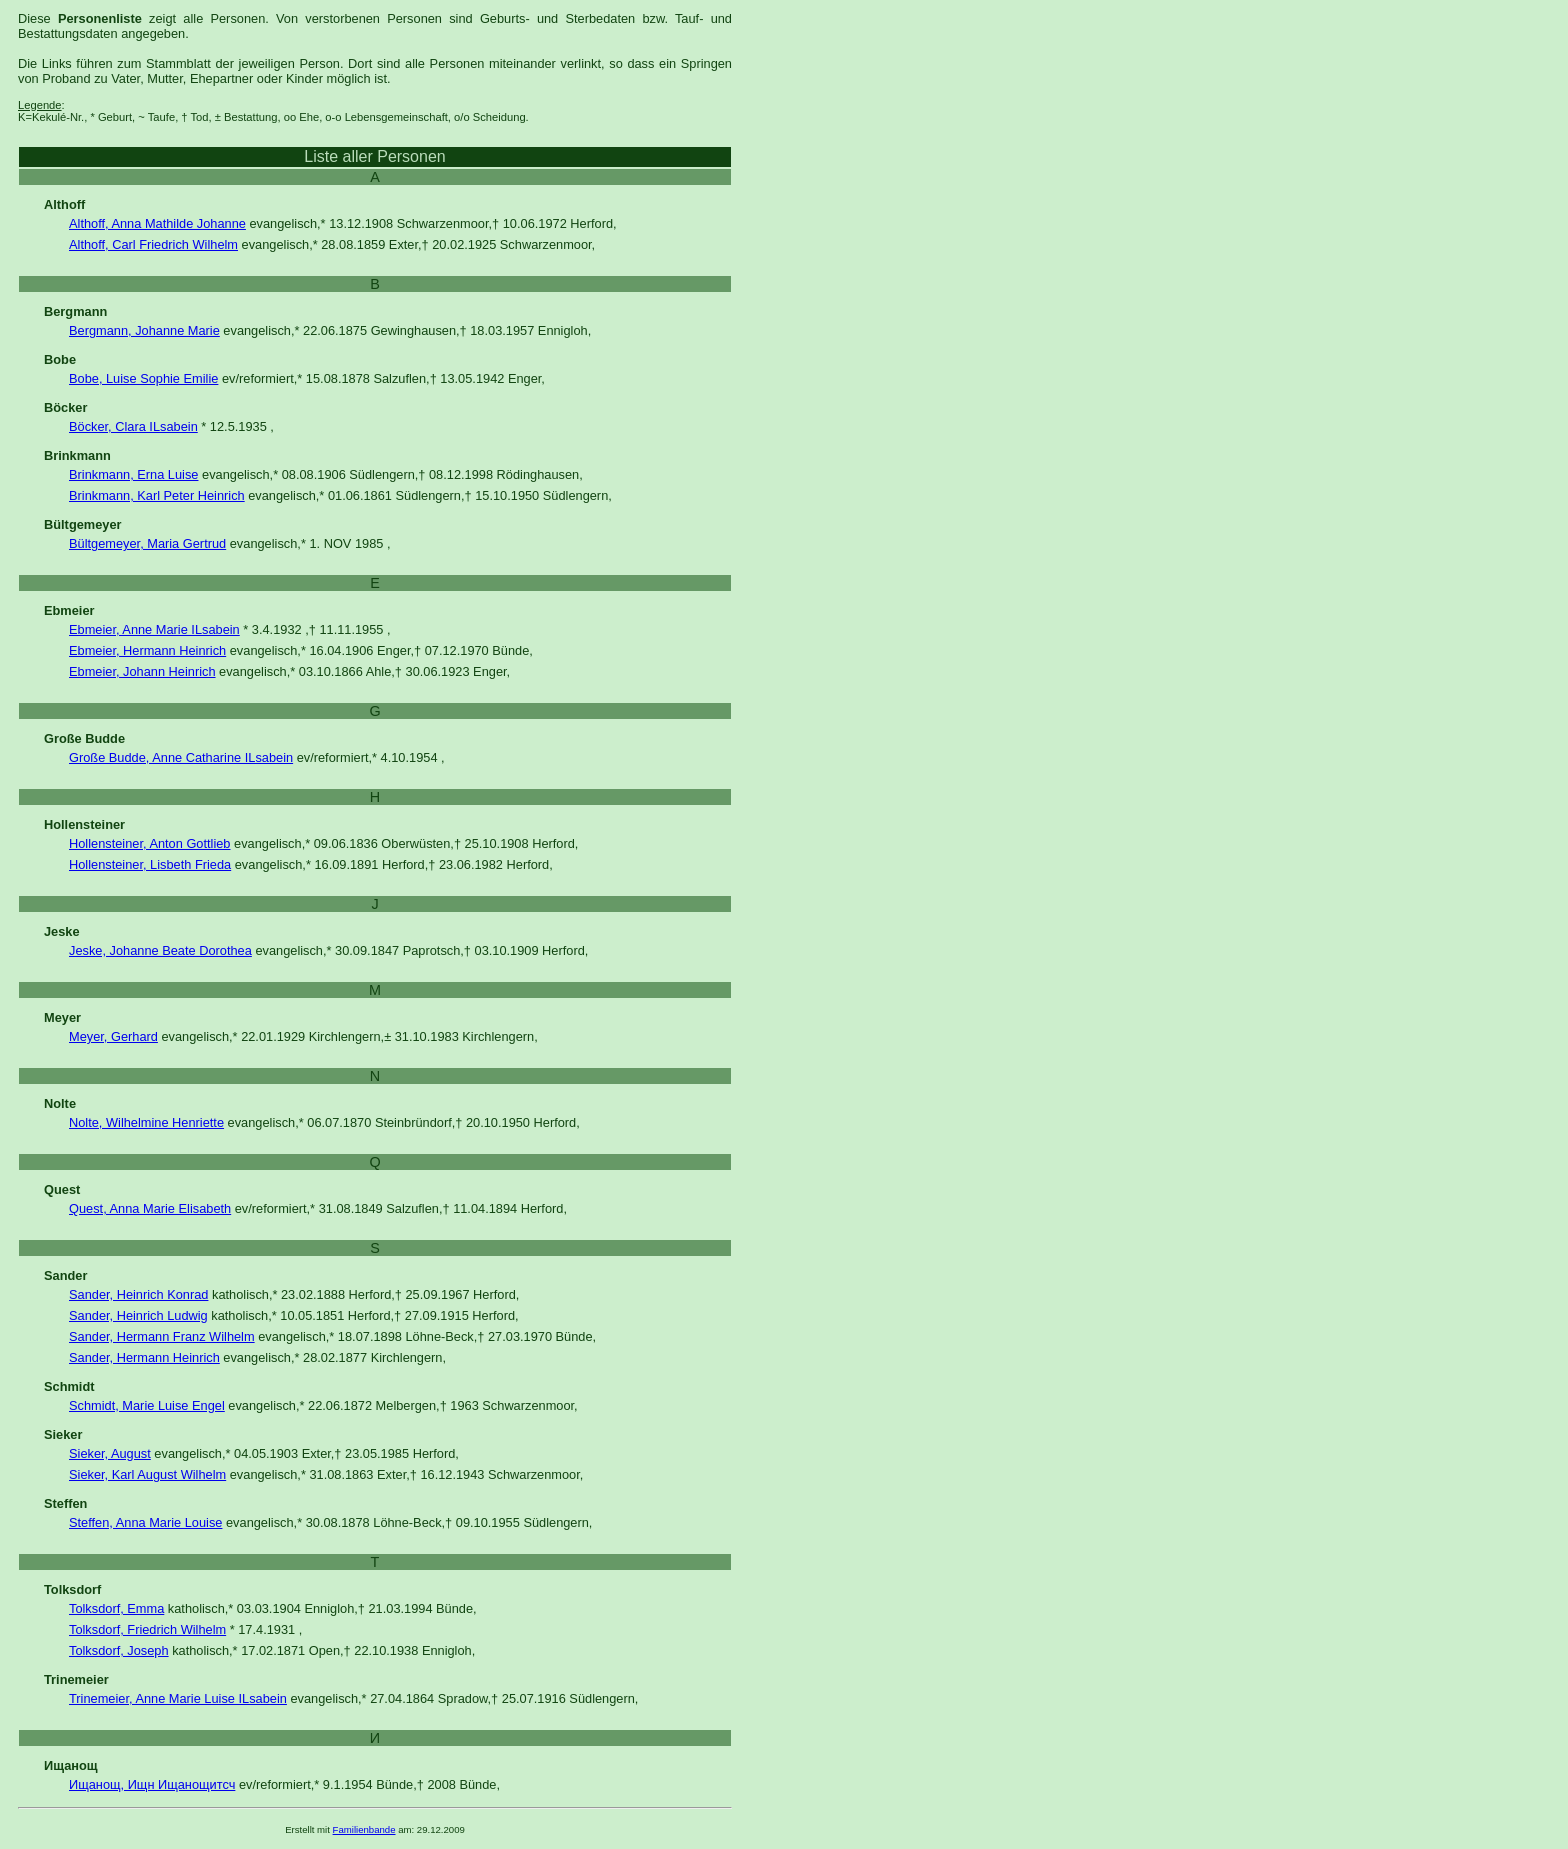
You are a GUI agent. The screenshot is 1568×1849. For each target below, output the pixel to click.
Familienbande (364, 1829)
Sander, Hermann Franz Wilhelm (162, 1336)
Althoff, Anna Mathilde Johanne (157, 223)
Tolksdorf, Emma (116, 1608)
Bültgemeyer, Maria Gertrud (147, 543)
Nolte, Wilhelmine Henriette (146, 1122)
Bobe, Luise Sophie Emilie (143, 378)
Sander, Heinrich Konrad (138, 1294)
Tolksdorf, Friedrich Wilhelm (147, 1629)
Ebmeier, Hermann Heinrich (147, 650)
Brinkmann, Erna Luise (133, 474)
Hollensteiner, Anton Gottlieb (150, 843)
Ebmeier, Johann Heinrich (142, 671)
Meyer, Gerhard (113, 1036)
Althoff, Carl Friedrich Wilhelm (153, 244)
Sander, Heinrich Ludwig (138, 1315)
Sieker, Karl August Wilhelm (147, 1474)
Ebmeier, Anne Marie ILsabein (154, 629)
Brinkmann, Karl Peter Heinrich (157, 495)
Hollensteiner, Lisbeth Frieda (150, 864)
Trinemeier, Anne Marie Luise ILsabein (178, 1698)
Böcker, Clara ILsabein (133, 426)
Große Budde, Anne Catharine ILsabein (181, 757)
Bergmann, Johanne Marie (144, 330)
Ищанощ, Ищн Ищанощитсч (152, 1784)
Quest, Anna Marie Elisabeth (150, 1208)
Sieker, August (110, 1453)
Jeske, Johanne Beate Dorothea (160, 950)
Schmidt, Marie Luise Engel (147, 1405)
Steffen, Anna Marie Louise (145, 1522)
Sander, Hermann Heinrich (144, 1357)
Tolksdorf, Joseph (119, 1650)
